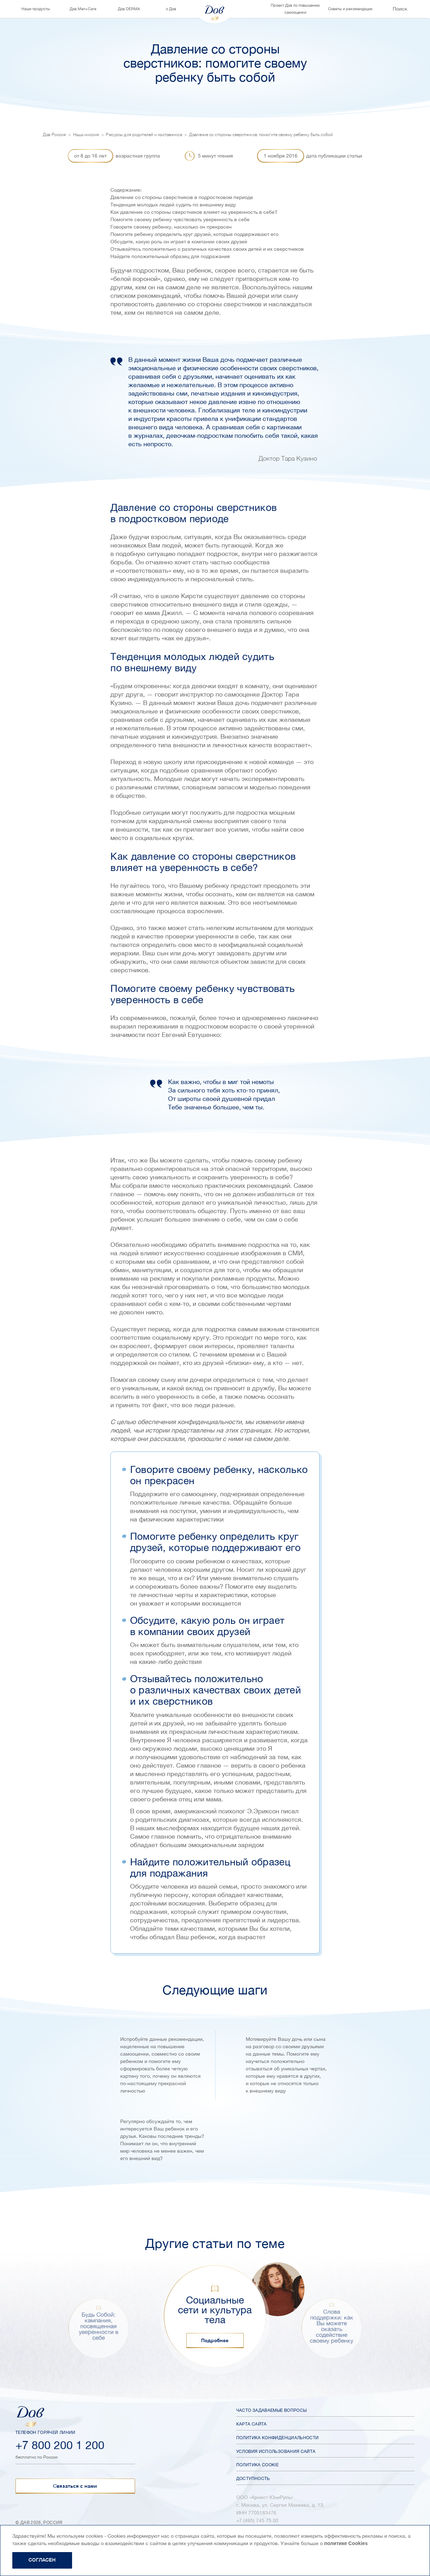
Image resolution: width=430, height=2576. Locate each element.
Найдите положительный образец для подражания (170, 256)
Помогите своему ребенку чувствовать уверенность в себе (180, 219)
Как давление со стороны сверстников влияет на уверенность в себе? (193, 212)
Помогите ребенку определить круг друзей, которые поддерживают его (194, 234)
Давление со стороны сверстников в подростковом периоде (181, 197)
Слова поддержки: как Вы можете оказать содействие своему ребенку (331, 2325)
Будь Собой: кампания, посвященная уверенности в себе (98, 2326)
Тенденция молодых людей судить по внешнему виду (173, 204)
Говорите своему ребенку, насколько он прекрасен (171, 227)
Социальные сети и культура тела (215, 2310)
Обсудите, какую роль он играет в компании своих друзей (178, 241)
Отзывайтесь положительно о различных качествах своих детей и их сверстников (207, 249)
